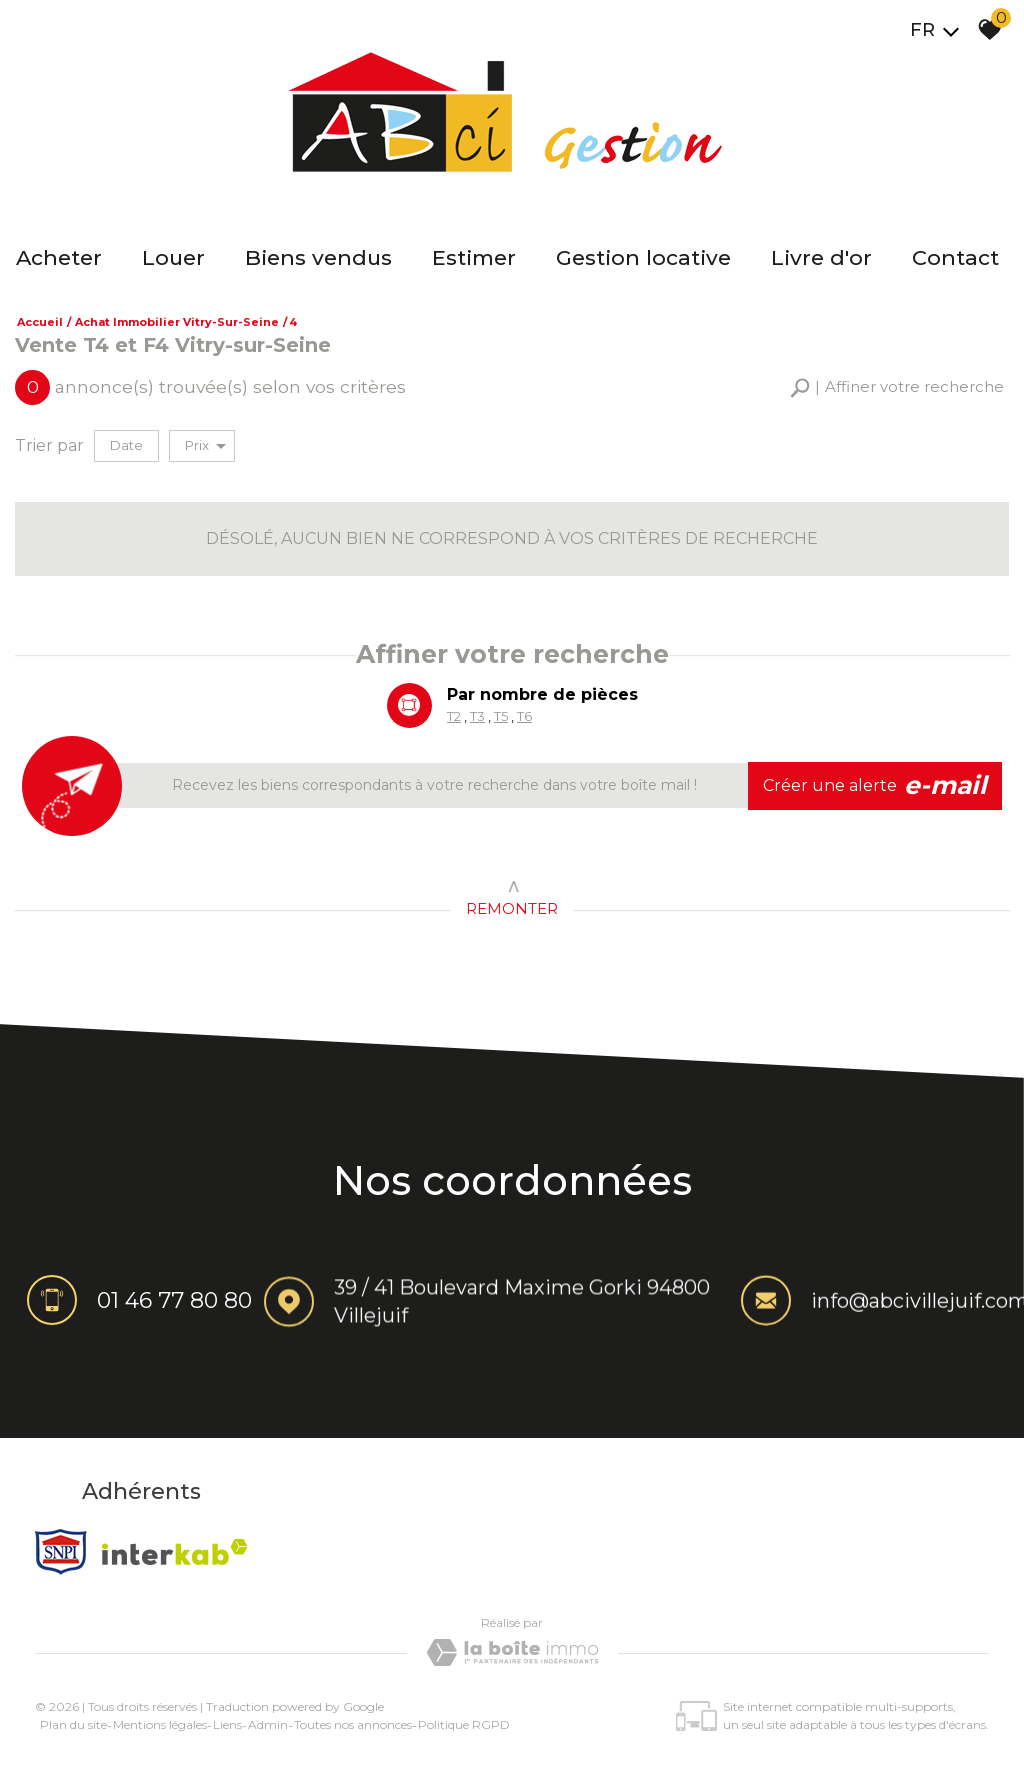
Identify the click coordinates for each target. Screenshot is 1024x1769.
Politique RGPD (464, 1724)
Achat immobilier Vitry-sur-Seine (177, 322)
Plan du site (73, 1724)
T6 (523, 718)
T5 (501, 718)
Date (126, 445)
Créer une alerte (875, 786)
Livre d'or (821, 257)
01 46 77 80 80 (174, 1302)
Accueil (40, 322)
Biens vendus (318, 257)
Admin (268, 1724)
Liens (227, 1724)
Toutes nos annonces (353, 1724)
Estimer (474, 257)
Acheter (59, 257)
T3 (477, 718)
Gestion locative (643, 257)
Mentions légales (160, 1724)
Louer (173, 257)
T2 (454, 718)
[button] (897, 387)
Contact (955, 257)
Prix (205, 445)
